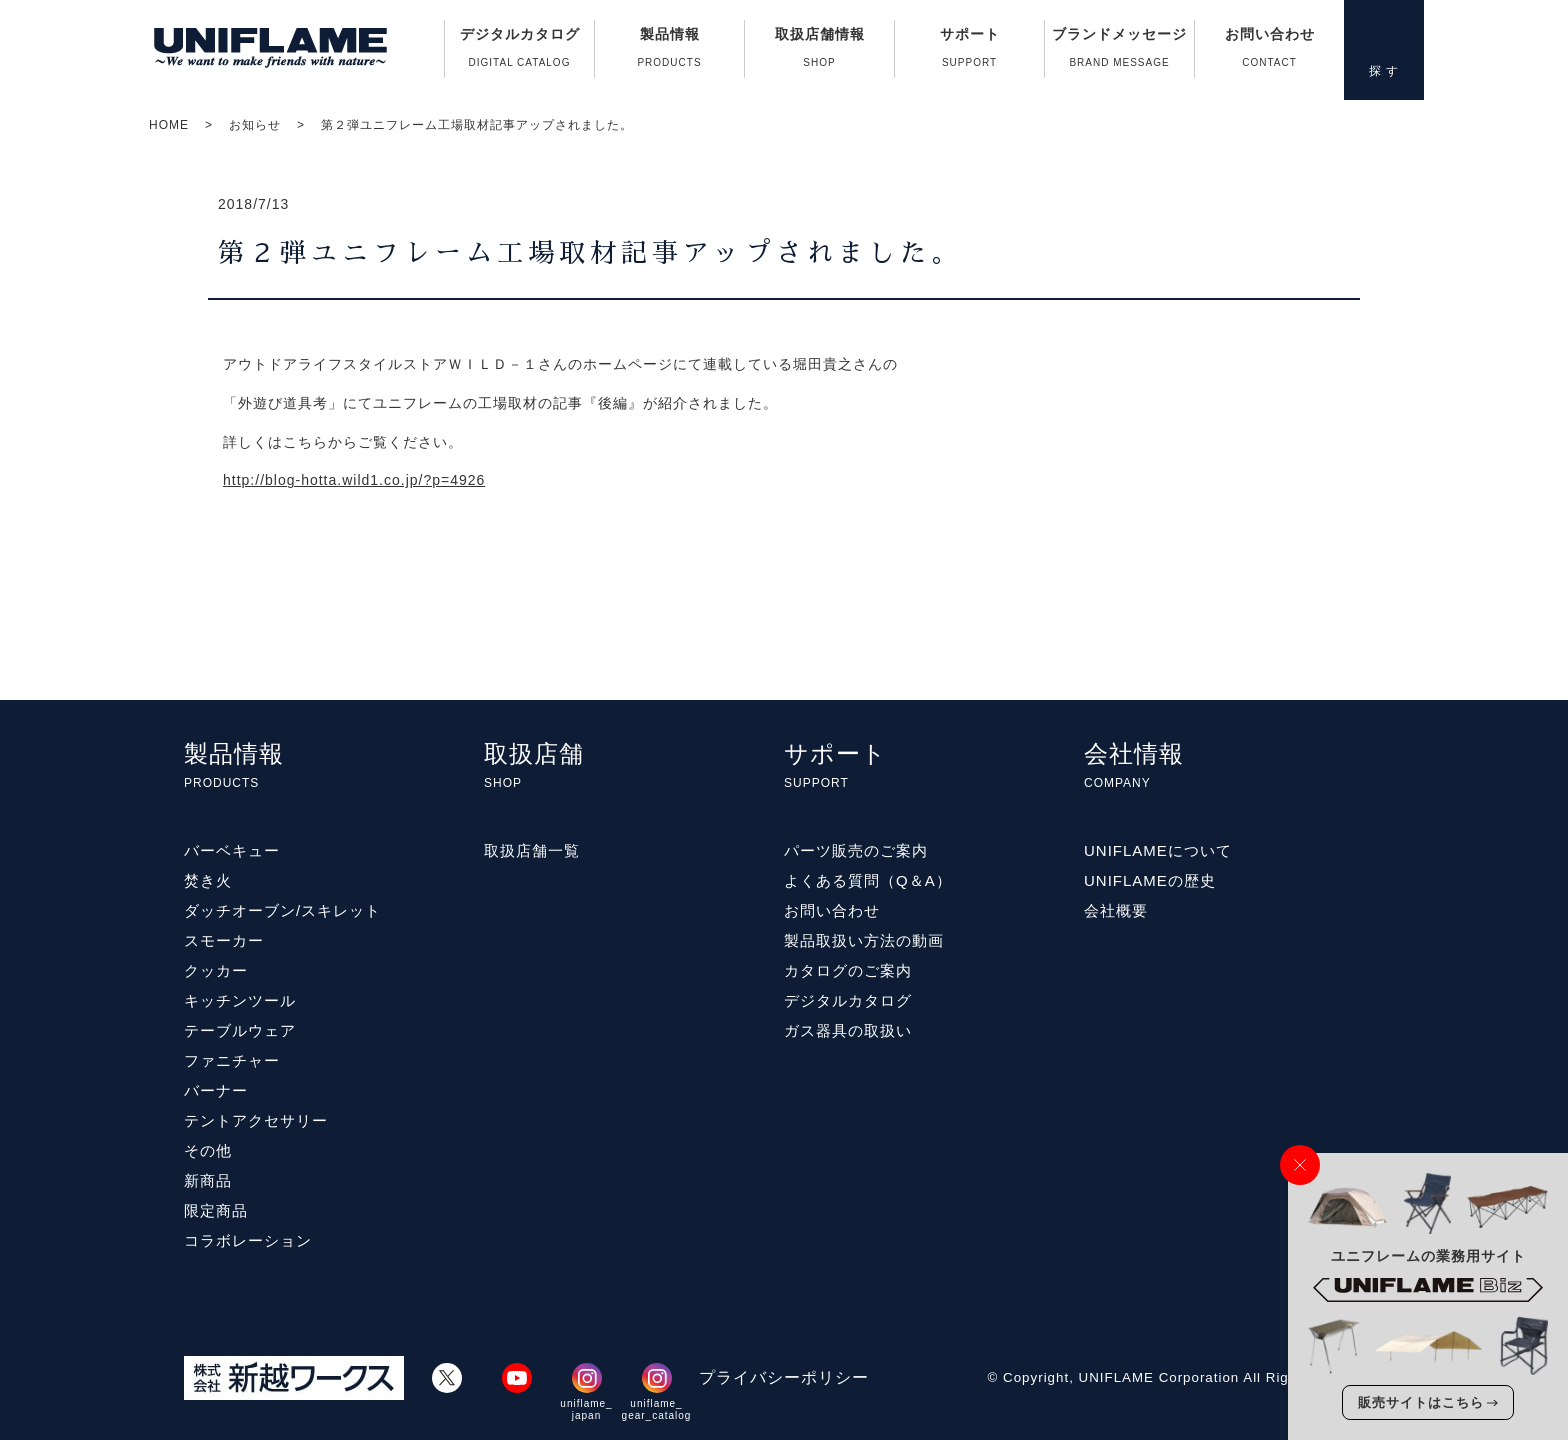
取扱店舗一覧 (532, 850)
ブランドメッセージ (1119, 52)
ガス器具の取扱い (848, 1030)
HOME (169, 125)
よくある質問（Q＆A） (868, 880)
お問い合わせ (1269, 52)
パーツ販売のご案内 (856, 850)
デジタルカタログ (519, 52)
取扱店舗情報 (819, 52)
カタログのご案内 (848, 970)
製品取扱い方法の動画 (864, 940)
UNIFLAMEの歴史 (1150, 880)
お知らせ (255, 125)
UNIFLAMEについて (1158, 850)
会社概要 (1116, 910)
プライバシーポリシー (784, 1377)
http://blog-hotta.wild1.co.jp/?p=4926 (354, 480)
